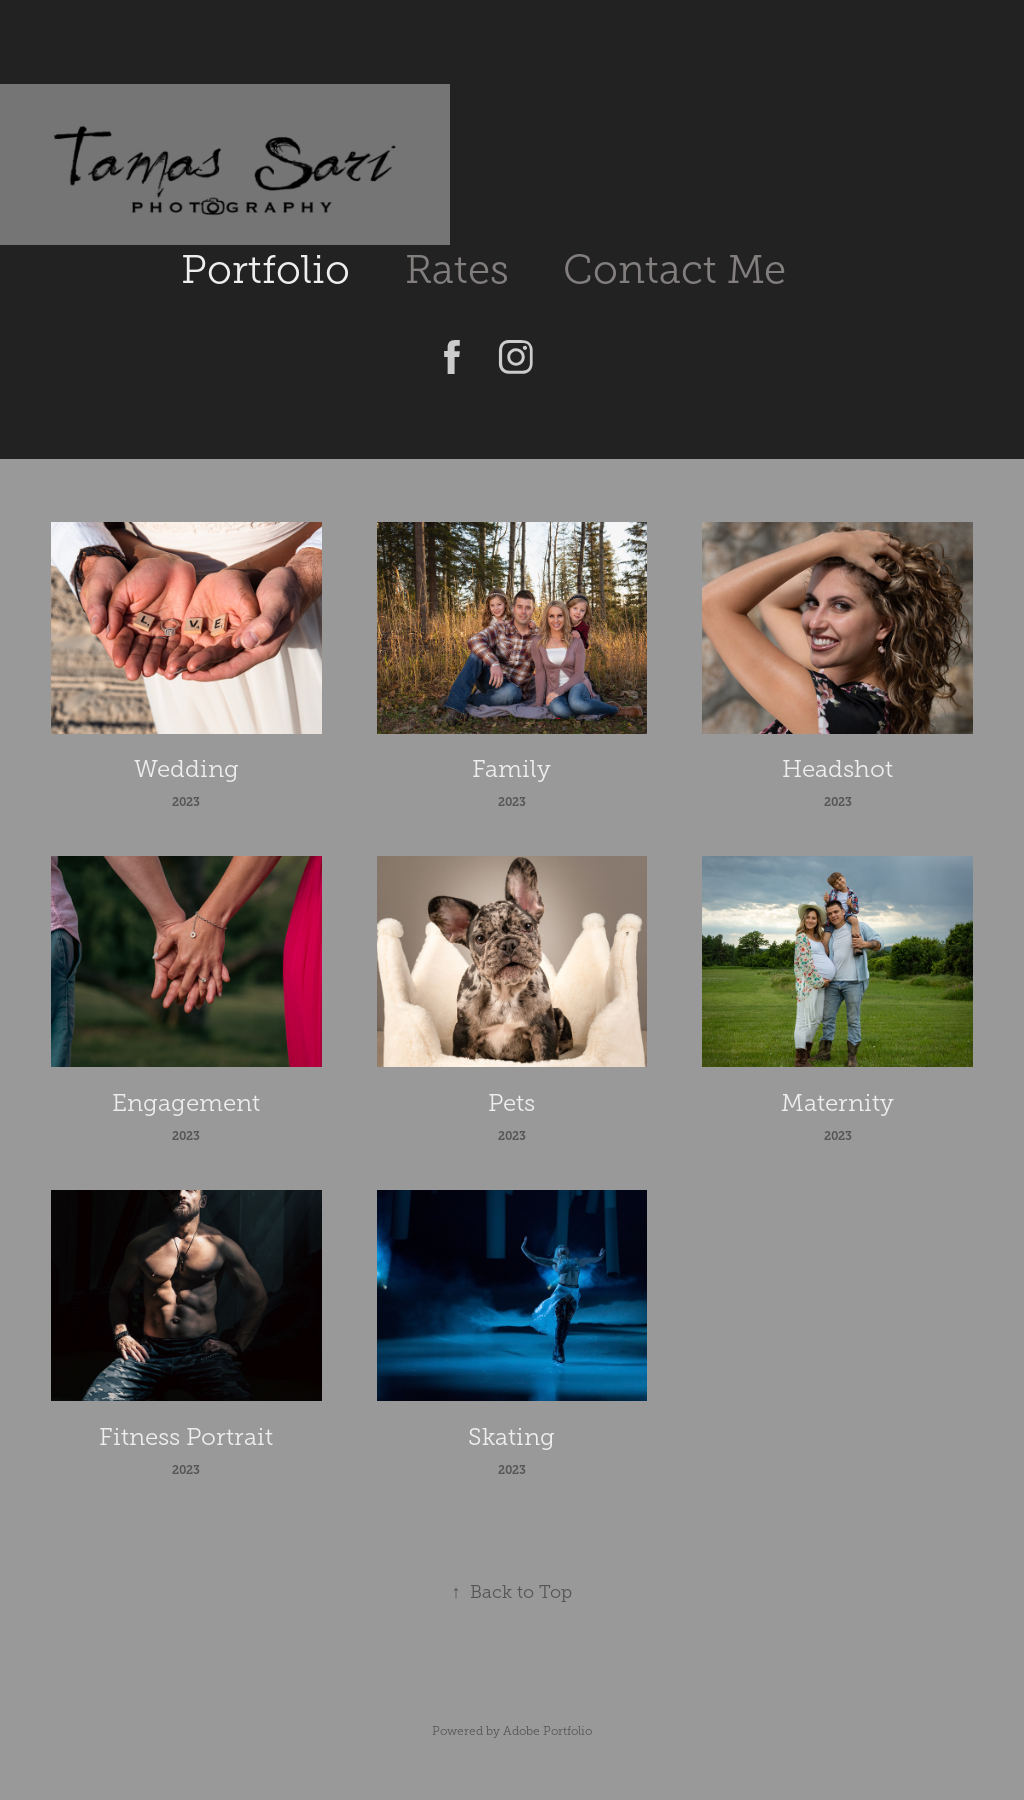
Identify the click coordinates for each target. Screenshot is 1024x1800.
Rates (457, 269)
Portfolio (265, 269)
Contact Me (674, 269)
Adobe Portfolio (547, 1731)
